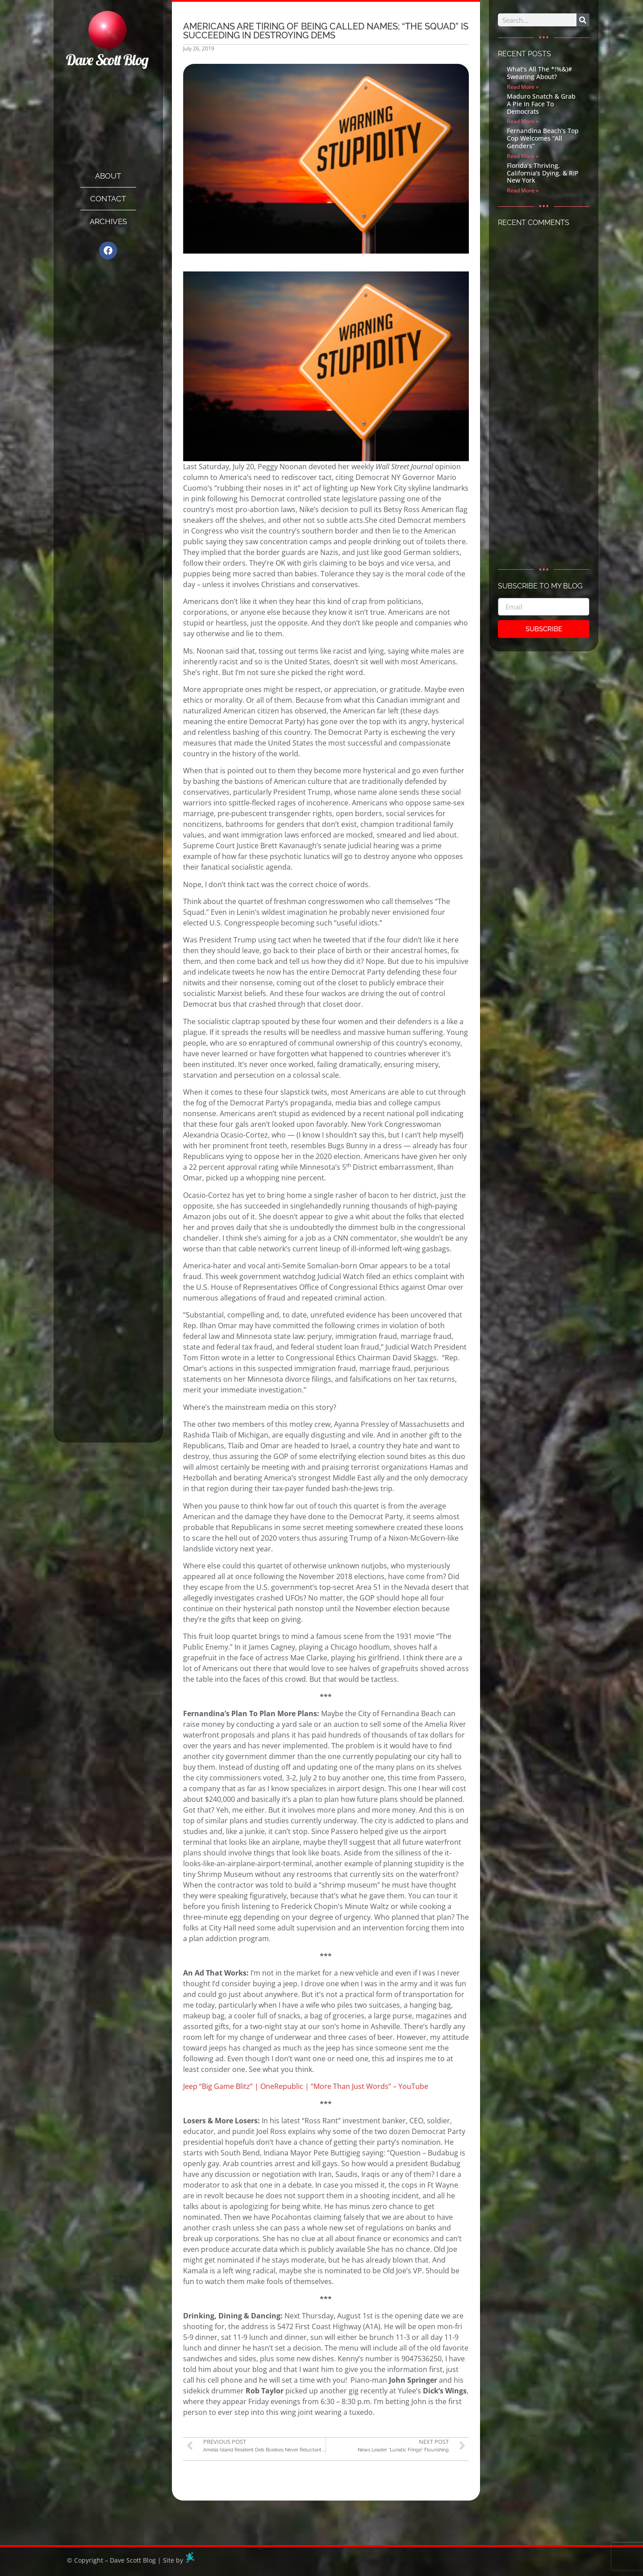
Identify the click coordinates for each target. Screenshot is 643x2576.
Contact (108, 198)
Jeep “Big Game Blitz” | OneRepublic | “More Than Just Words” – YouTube (305, 2086)
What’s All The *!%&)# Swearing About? (539, 73)
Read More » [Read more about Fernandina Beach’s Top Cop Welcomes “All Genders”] (523, 156)
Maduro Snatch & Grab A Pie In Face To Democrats (541, 104)
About (108, 175)
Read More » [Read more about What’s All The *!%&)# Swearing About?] (523, 87)
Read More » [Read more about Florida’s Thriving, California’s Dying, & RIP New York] (523, 190)
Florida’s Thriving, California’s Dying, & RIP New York (543, 173)
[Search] (582, 19)
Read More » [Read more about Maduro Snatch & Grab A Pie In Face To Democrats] (523, 121)
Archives (108, 221)
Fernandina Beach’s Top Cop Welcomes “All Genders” (543, 138)
